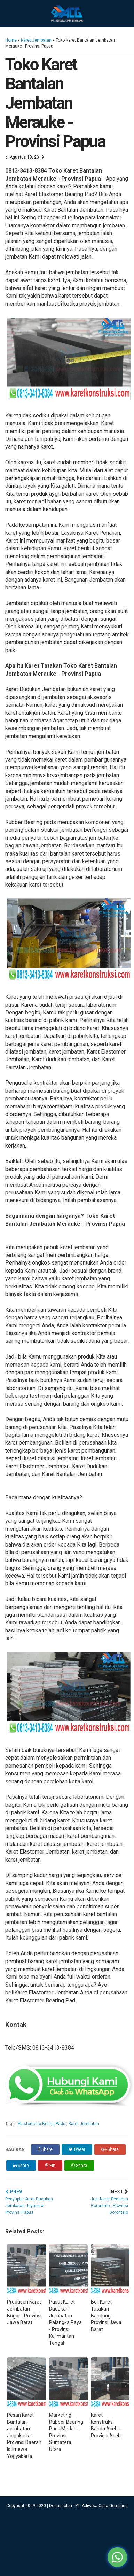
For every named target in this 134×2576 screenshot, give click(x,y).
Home (11, 40)
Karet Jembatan (36, 40)
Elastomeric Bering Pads (42, 2123)
